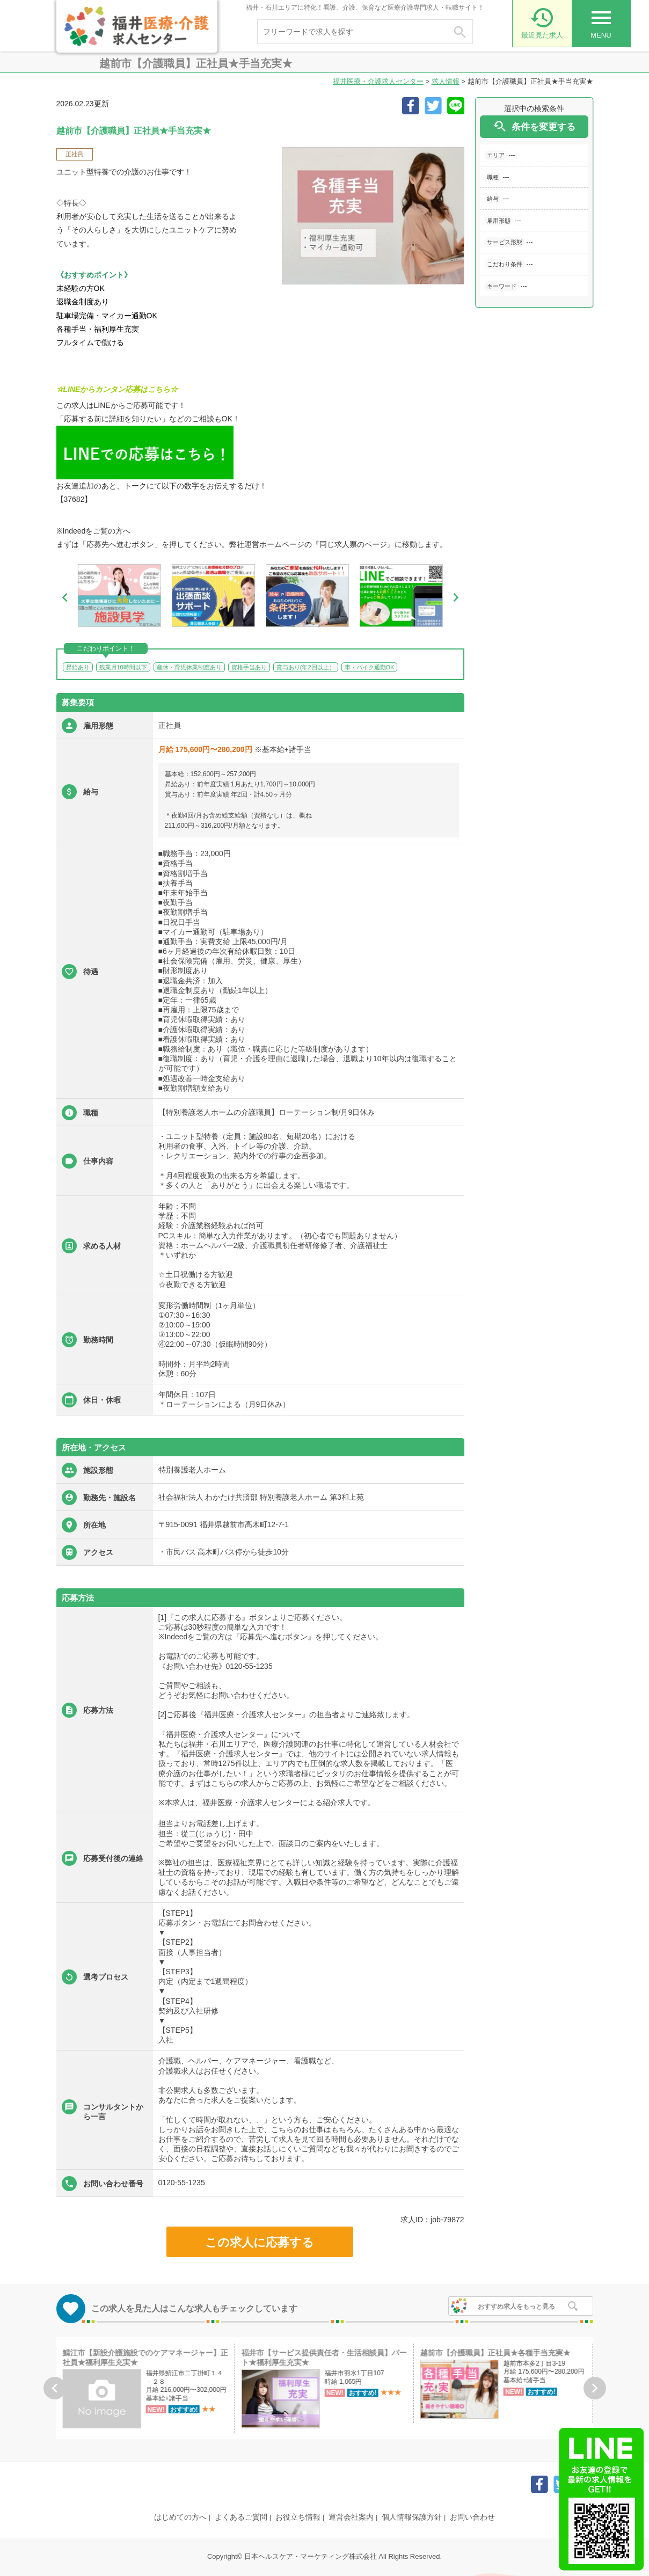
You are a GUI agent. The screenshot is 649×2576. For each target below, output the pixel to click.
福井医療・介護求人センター (378, 81)
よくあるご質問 (241, 2517)
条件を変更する (533, 126)
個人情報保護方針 (412, 2517)
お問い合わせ (472, 2517)
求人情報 (446, 81)
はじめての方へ (180, 2517)
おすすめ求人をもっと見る (516, 2306)
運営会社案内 (351, 2517)
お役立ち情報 (297, 2517)
